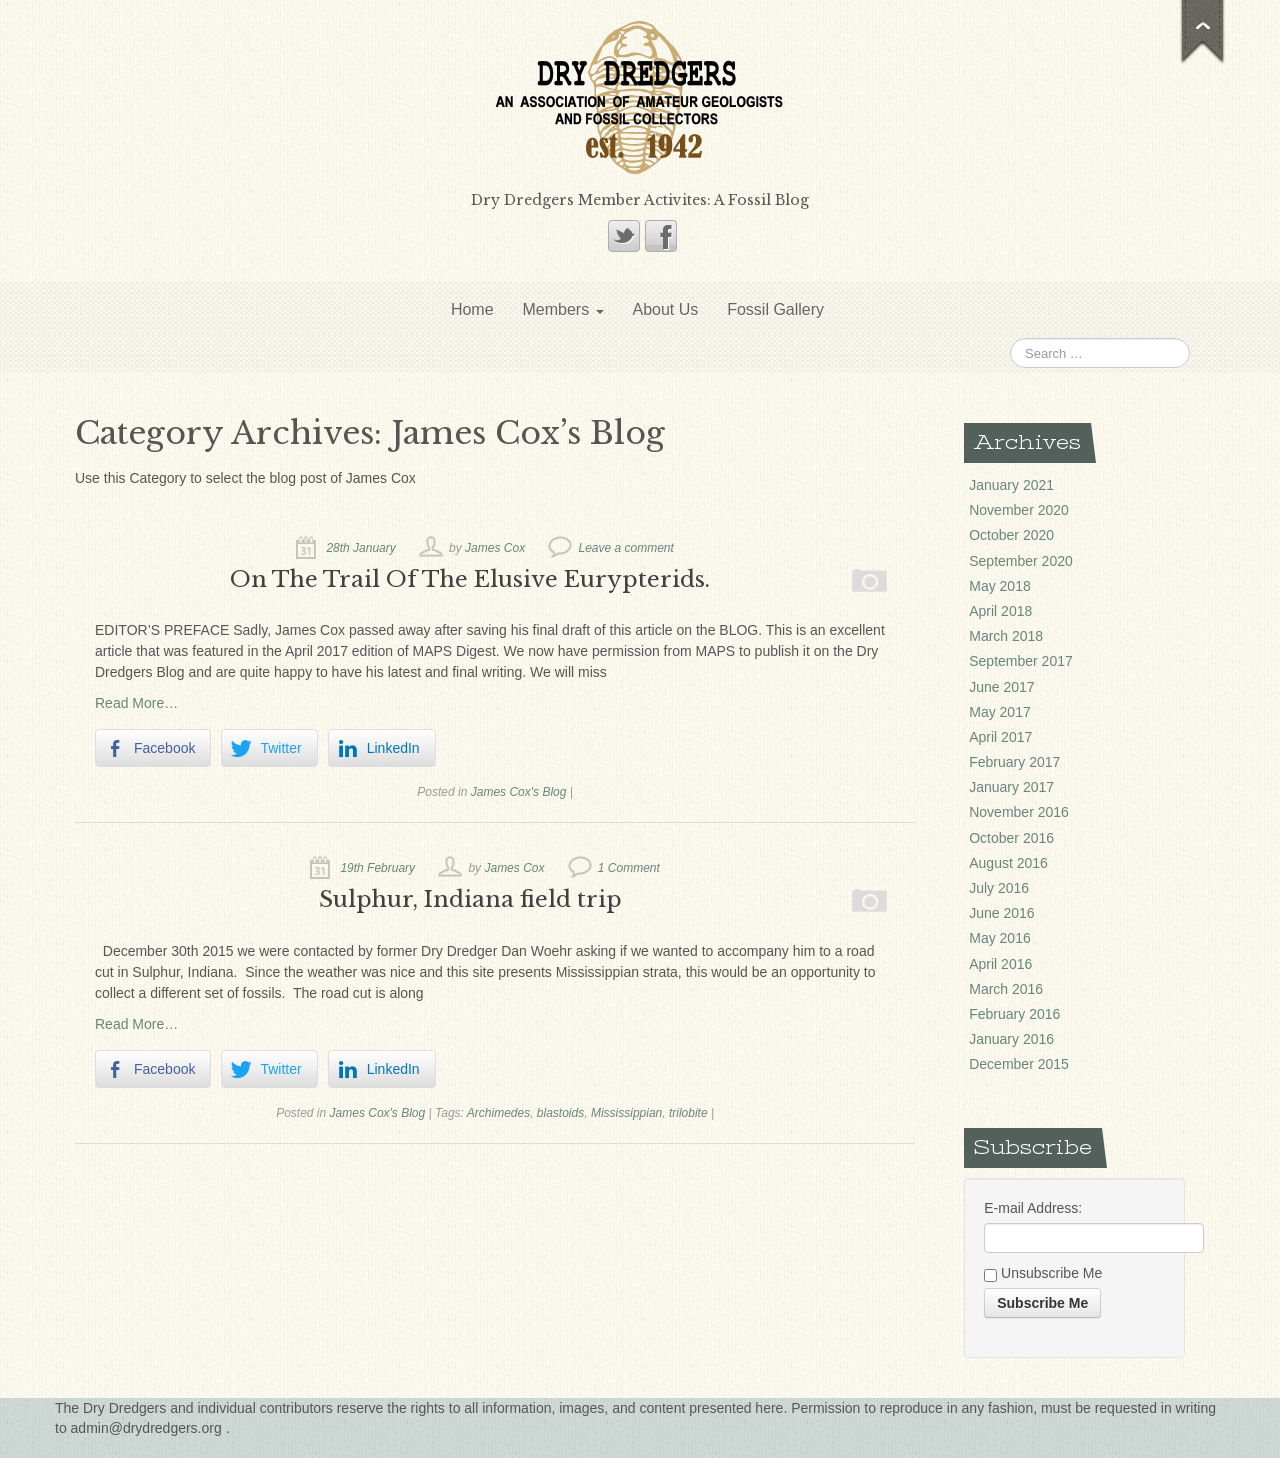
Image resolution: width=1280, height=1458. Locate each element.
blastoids (560, 1113)
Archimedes (498, 1113)
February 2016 (1014, 1014)
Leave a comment (625, 548)
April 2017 (1000, 737)
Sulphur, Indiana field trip (470, 899)
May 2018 (999, 586)
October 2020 (1011, 535)
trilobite (688, 1113)
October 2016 (1011, 838)
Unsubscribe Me (1043, 1274)
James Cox (495, 548)
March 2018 (1006, 636)
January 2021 (1011, 485)
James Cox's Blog (519, 792)
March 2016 (1006, 989)
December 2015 (1019, 1064)
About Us (665, 309)
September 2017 (1021, 661)
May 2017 (999, 712)
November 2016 (1019, 812)
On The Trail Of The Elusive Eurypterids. (470, 579)
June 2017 (1001, 687)
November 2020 (1019, 510)
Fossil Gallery (775, 309)
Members (562, 309)
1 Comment (629, 868)
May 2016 (999, 938)
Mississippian (626, 1113)
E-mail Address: (1033, 1208)
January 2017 (1011, 787)
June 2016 (1001, 913)
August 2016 (1008, 863)
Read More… (136, 703)
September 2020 (1021, 561)
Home (472, 309)
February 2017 (1014, 762)
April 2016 (1000, 964)
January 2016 (1011, 1039)
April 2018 (1000, 611)
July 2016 (999, 888)
